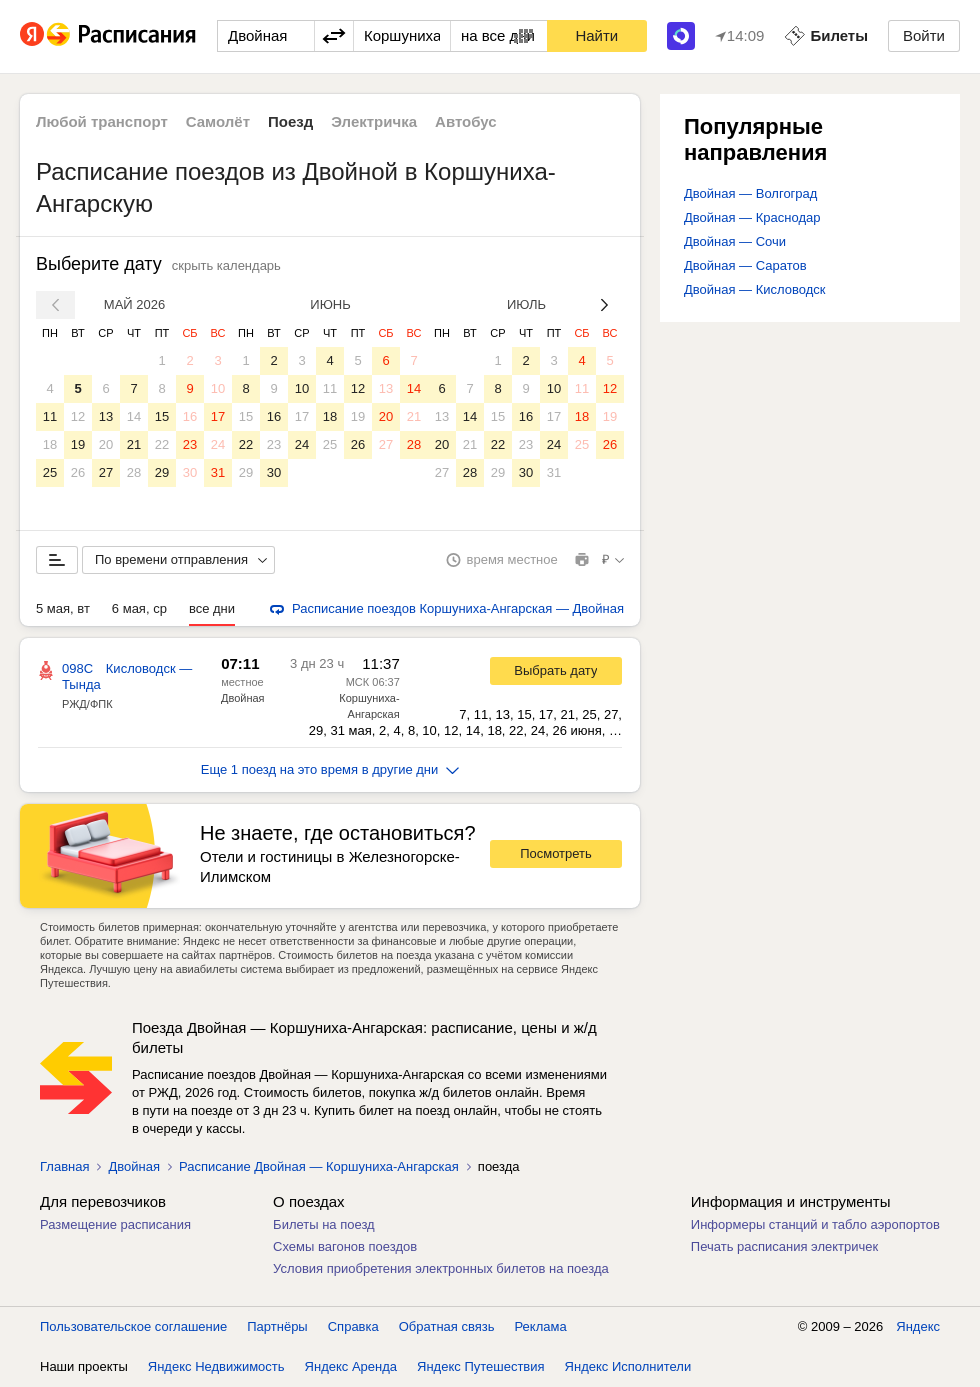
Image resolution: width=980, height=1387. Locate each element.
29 (162, 472)
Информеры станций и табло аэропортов (815, 1224)
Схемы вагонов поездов (345, 1246)
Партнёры (277, 1326)
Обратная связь (447, 1326)
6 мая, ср (139, 608)
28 (134, 472)
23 (190, 444)
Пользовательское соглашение (133, 1326)
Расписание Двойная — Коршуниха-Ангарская (319, 1166)
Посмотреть (556, 853)
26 (78, 472)
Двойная (243, 698)
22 (162, 444)
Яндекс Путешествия (481, 1366)
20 (106, 444)
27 (106, 472)
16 (190, 416)
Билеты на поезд (324, 1224)
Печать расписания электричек (784, 1246)
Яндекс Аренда (351, 1366)
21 (134, 444)
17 (218, 416)
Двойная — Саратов (745, 265)
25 (50, 472)
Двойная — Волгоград (750, 193)
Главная (64, 1166)
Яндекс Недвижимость (216, 1366)
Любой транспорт (102, 121)
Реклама (541, 1326)
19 (78, 444)
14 (134, 416)
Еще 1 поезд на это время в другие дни (330, 769)
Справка (353, 1326)
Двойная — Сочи (735, 241)
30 (190, 472)
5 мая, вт (63, 608)
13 (106, 416)
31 (218, 472)
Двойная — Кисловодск (755, 289)
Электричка (374, 121)
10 (218, 388)
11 (50, 416)
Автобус (466, 121)
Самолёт (218, 121)
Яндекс (918, 1326)
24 (218, 444)
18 (50, 444)
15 (162, 416)
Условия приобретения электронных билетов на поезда (441, 1268)
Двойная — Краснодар (752, 217)
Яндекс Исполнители (628, 1366)
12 (78, 416)
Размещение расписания (115, 1224)
